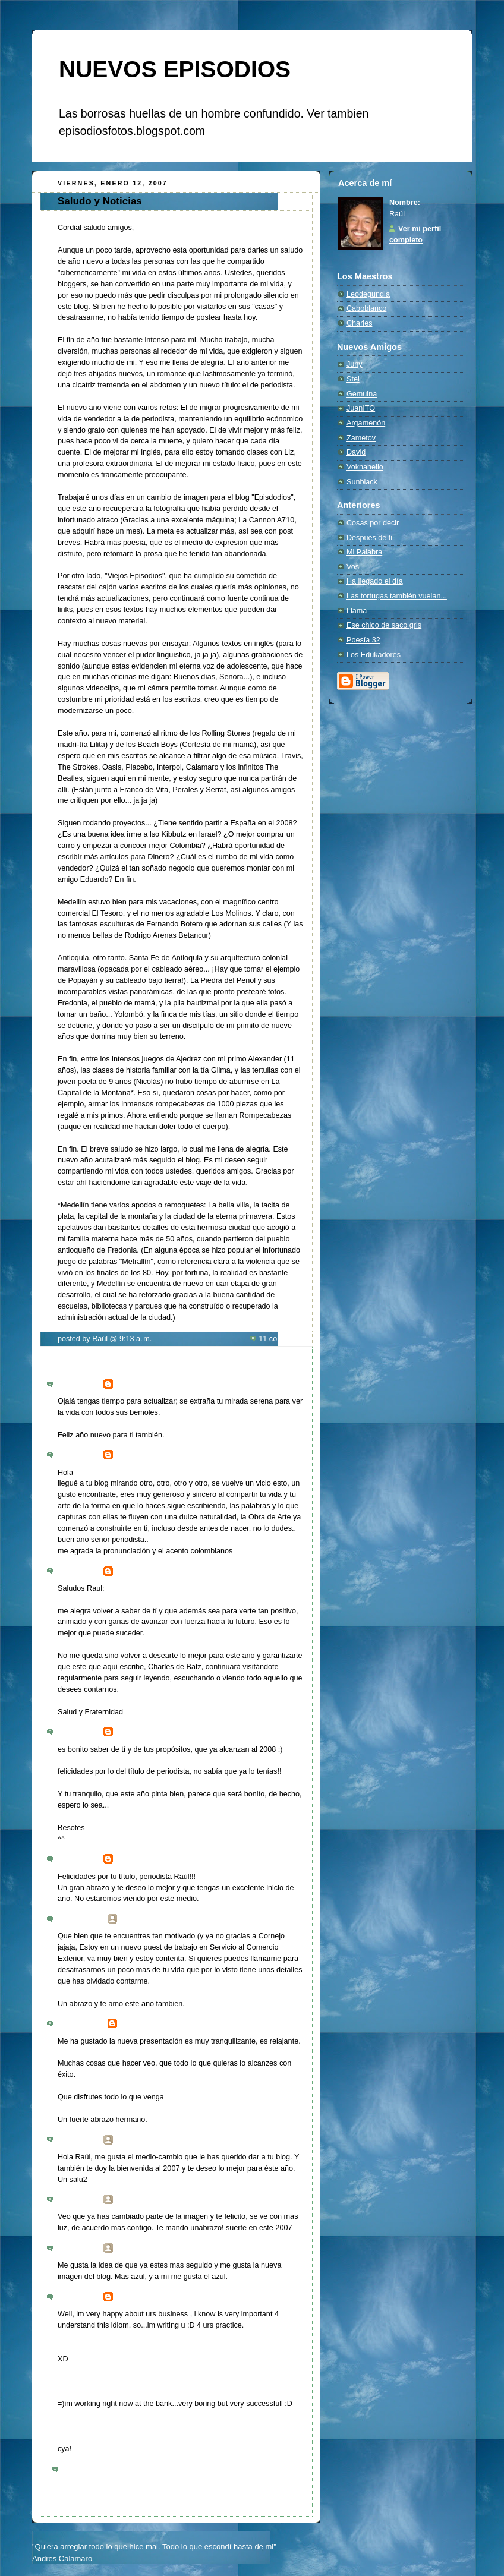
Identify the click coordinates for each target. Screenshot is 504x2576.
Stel (353, 379)
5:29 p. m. (83, 2142)
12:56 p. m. (85, 1921)
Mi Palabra (364, 552)
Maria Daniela (138, 1457)
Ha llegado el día (374, 581)
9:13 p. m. (83, 2250)
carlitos (131, 2026)
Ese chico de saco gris (383, 625)
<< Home (67, 2494)
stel (121, 1734)
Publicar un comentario (99, 2469)
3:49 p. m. (83, 1573)
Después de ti (369, 538)
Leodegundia (368, 294)
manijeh (128, 1861)
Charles (359, 323)
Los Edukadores (373, 655)
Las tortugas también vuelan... (396, 596)
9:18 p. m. (83, 2201)
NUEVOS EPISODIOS (175, 69)
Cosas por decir (372, 523)
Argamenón (365, 423)
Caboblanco (366, 308)
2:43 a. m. (83, 1457)
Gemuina (361, 394)
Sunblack (361, 482)
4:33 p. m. (83, 1734)
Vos (352, 567)
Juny (354, 364)
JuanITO (360, 408)
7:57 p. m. (83, 1386)
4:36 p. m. (83, 1861)
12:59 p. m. (85, 2026)
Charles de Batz (141, 1573)
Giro (122, 2299)
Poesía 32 (363, 640)
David (356, 452)
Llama (356, 611)
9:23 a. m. (83, 2299)
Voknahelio (364, 467)
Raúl (397, 214)
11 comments (281, 1339)
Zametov (361, 438)
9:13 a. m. (135, 1339)
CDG (123, 1386)
